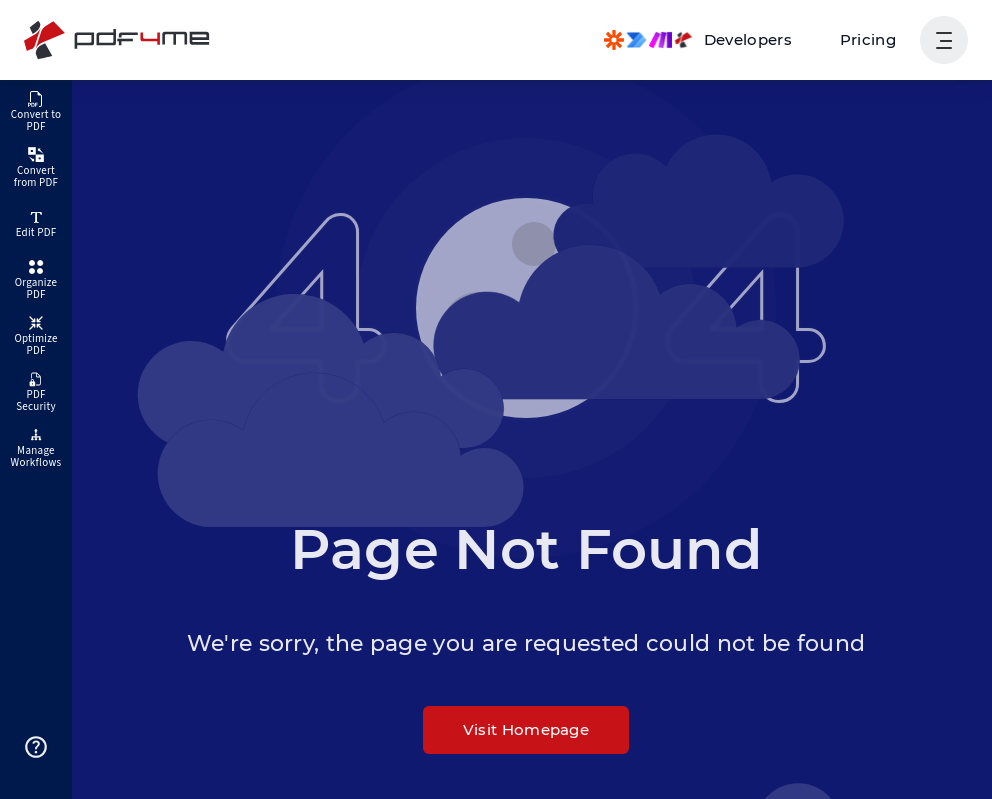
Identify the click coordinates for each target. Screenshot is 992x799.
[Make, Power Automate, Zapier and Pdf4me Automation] (698, 40)
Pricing (868, 39)
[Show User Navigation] (944, 40)
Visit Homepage (526, 729)
